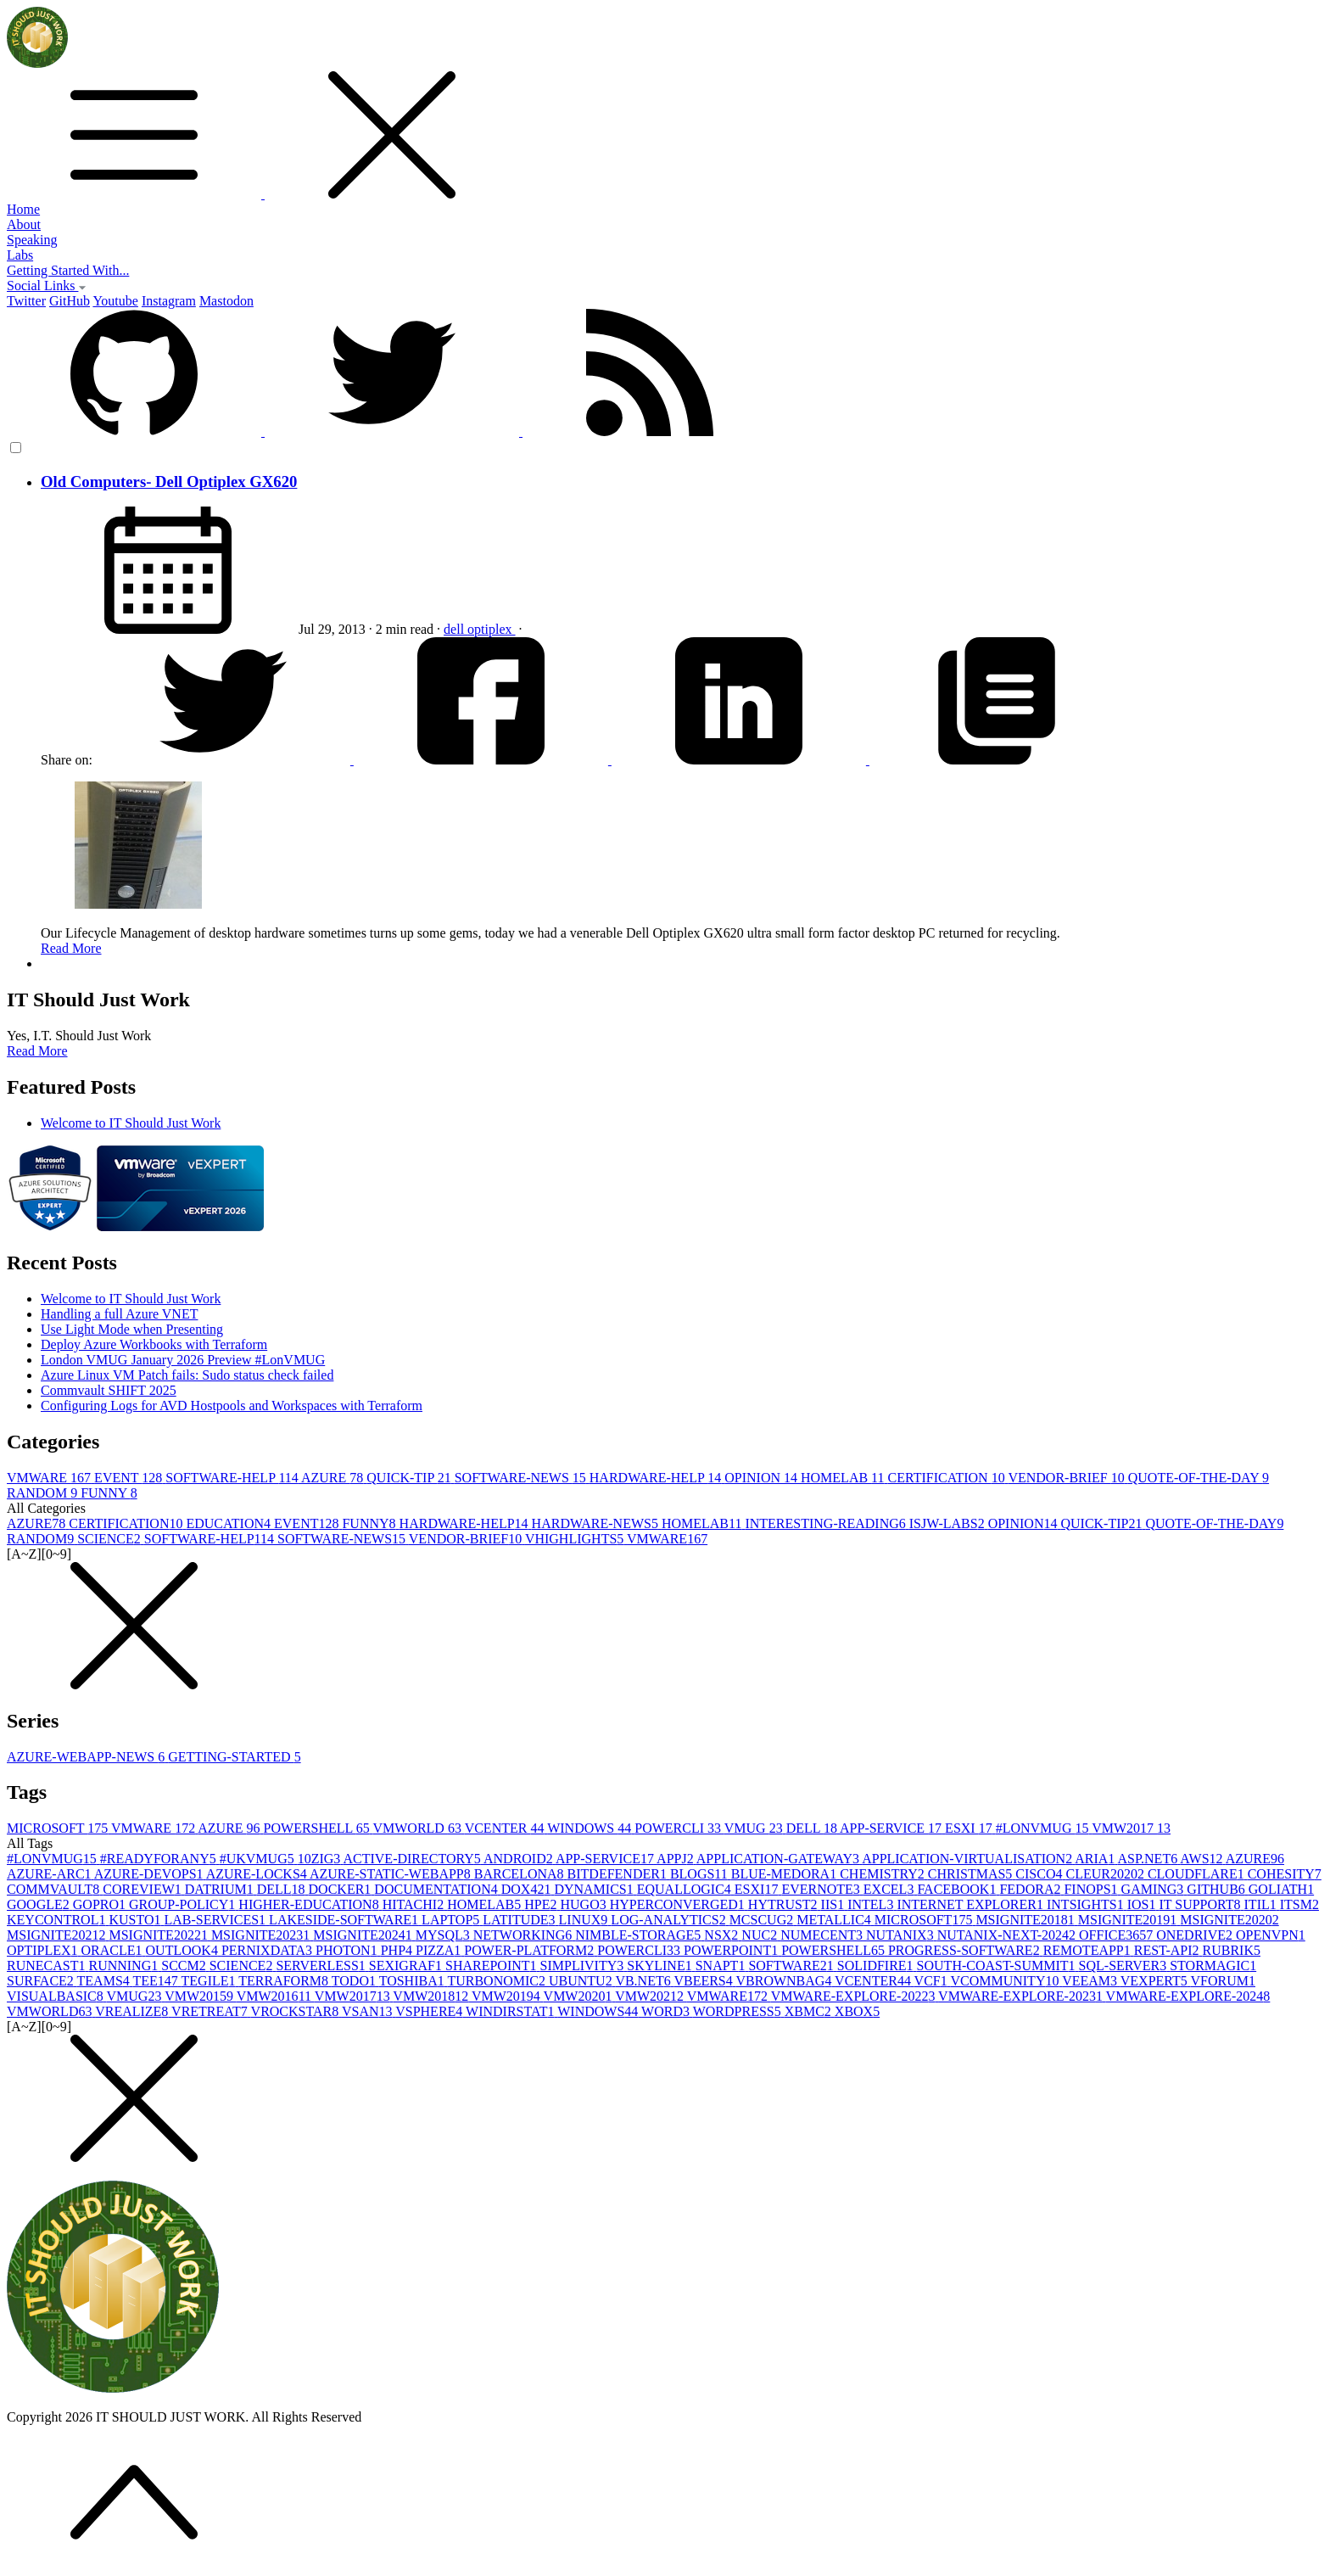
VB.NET (644, 1981)
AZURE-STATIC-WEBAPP (392, 1874)
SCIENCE (110, 1539)
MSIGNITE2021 (58, 1935)
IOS (1143, 1904)
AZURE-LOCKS (258, 1874)
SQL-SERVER (1125, 1965)
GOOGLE (40, 1904)
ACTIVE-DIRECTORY (413, 1858)
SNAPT (722, 1965)
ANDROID (519, 1858)
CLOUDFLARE (1198, 1874)
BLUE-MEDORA (785, 1874)
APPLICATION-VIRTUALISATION (968, 1858)
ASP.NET (1148, 1858)
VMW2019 (508, 1996)
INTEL (872, 1904)
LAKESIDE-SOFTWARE (345, 1919)
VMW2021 (651, 1996)
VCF (932, 1981)
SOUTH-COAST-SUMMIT (998, 1965)
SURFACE (42, 1981)
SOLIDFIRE (877, 1965)
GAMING (1154, 1889)
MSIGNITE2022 (159, 1935)
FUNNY (109, 1493)
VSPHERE (430, 2011)
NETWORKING (524, 1935)
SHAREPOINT (492, 1965)
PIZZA (440, 1950)
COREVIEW (143, 1889)
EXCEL (890, 1889)
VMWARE (50, 1477)
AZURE (333, 1477)
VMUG (755, 1828)
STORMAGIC (1213, 1965)
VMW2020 (580, 1996)
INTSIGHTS (1087, 1904)
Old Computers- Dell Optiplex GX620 (169, 481)
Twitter (26, 301)
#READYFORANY (160, 1858)
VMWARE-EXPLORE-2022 (854, 1996)
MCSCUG (763, 1919)
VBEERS (704, 1981)
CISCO (1040, 1874)
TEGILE (210, 1981)
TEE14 (157, 1981)
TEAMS (105, 1981)
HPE (542, 1904)
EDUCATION (230, 1523)
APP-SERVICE (892, 1828)
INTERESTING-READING (826, 1523)
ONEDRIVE (1196, 1935)
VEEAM (1091, 1981)
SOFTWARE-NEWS (522, 1477)
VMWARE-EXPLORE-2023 (1021, 1996)
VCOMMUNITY (1006, 1981)
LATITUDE (520, 1919)
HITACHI (415, 1904)
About (24, 224)
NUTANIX (901, 1935)
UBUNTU (582, 1981)
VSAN (368, 2011)
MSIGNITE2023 (262, 1935)
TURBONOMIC (498, 1981)
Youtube (115, 301)
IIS (834, 1904)
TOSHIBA (413, 1981)
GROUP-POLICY (183, 1904)
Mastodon (226, 301)
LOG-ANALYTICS (670, 1919)
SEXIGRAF (407, 1965)
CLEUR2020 (1106, 1874)
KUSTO (136, 1919)
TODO (355, 1981)
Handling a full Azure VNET (119, 1314)
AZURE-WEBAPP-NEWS (87, 1757)
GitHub (69, 301)
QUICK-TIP (410, 1477)
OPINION (762, 1477)
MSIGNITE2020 (1229, 1919)
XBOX (857, 2011)
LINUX (585, 1919)
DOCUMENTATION (437, 1889)
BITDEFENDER (618, 1874)
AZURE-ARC (50, 1874)
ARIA (1096, 1858)
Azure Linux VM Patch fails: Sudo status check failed (187, 1375)
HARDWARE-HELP (657, 1477)
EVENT (129, 1477)
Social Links (47, 285)
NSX (722, 1935)
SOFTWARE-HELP (233, 1477)
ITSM (1299, 1904)
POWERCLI (679, 1828)
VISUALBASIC (57, 1996)
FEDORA (1031, 1889)
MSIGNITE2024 (364, 1935)
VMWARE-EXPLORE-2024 (1188, 1996)
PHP (398, 1950)
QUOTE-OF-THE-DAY (1198, 1477)
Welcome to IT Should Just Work (131, 1123)
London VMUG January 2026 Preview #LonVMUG (183, 1359)
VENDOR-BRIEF (1067, 1477)
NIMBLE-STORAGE (639, 1935)
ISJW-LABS (948, 1523)
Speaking (32, 239)
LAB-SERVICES (216, 1919)
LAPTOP (452, 1919)
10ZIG (321, 1858)
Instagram (169, 301)
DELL (813, 1828)
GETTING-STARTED (234, 1757)
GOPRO (101, 1904)
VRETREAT (211, 2011)
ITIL (1262, 1904)
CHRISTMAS (972, 1874)
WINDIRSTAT (511, 2011)
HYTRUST (784, 1904)
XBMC (810, 2011)
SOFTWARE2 (792, 1965)
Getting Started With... (68, 270)
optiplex (491, 629)
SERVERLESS (322, 1965)
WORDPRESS (739, 2011)
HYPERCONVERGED (679, 1904)
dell (455, 629)
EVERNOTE (822, 1889)
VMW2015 (201, 1996)
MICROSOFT (59, 1828)
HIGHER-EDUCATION (310, 1904)
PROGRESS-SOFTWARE (965, 1950)
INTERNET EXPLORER (972, 1904)
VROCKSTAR (296, 2011)
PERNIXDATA (268, 1950)
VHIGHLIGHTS (576, 1539)
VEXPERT (1155, 1981)
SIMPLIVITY (584, 1965)
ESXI (970, 1828)
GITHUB (1217, 1889)
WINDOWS (590, 1828)
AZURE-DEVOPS (150, 1874)
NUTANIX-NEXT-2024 (1008, 1935)
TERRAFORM (285, 1981)
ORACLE (113, 1950)
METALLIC (835, 1919)
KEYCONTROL (58, 1919)
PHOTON (348, 1950)
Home (23, 209)
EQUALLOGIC (686, 1889)
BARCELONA (520, 1874)
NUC (760, 1935)
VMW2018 (432, 1996)
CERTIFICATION (948, 1477)
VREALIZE (133, 2011)
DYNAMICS (595, 1889)
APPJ (676, 1858)
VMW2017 (1131, 1828)
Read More (71, 948)
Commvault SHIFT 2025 (108, 1390)
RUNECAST (47, 1965)
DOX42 (528, 1889)
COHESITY (1285, 1874)
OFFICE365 (1117, 1935)
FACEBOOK (958, 1889)
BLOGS (700, 1874)
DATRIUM (221, 1889)
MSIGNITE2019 (1129, 1919)
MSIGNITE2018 (1026, 1919)
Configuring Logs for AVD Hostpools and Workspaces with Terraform (231, 1405)
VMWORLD (418, 1828)
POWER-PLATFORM (530, 1950)
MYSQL (444, 1935)
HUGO (584, 1904)
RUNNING (124, 1965)
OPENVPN (1270, 1935)
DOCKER (342, 1889)
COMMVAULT (55, 1889)
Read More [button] (37, 1051)
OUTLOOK (183, 1950)
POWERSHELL (318, 1828)
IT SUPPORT (1201, 1904)
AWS (1202, 1858)
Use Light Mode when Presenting (132, 1329)
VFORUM (1223, 1981)
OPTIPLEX (44, 1950)
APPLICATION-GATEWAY (779, 1858)
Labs (20, 255)
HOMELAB (844, 1477)
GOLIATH (1281, 1889)
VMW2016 (276, 1996)
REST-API (1168, 1950)
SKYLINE (661, 1965)
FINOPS (1092, 1889)
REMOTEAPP (1088, 1950)
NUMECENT (823, 1935)
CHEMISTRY (884, 1874)
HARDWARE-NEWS (597, 1523)
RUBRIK (1231, 1950)
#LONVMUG (1044, 1828)
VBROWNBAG (785, 1981)
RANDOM (44, 1493)
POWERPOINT (732, 1950)
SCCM (185, 1965)
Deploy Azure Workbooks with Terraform (154, 1344)
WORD (667, 2011)
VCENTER (506, 1828)
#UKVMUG (259, 1858)
